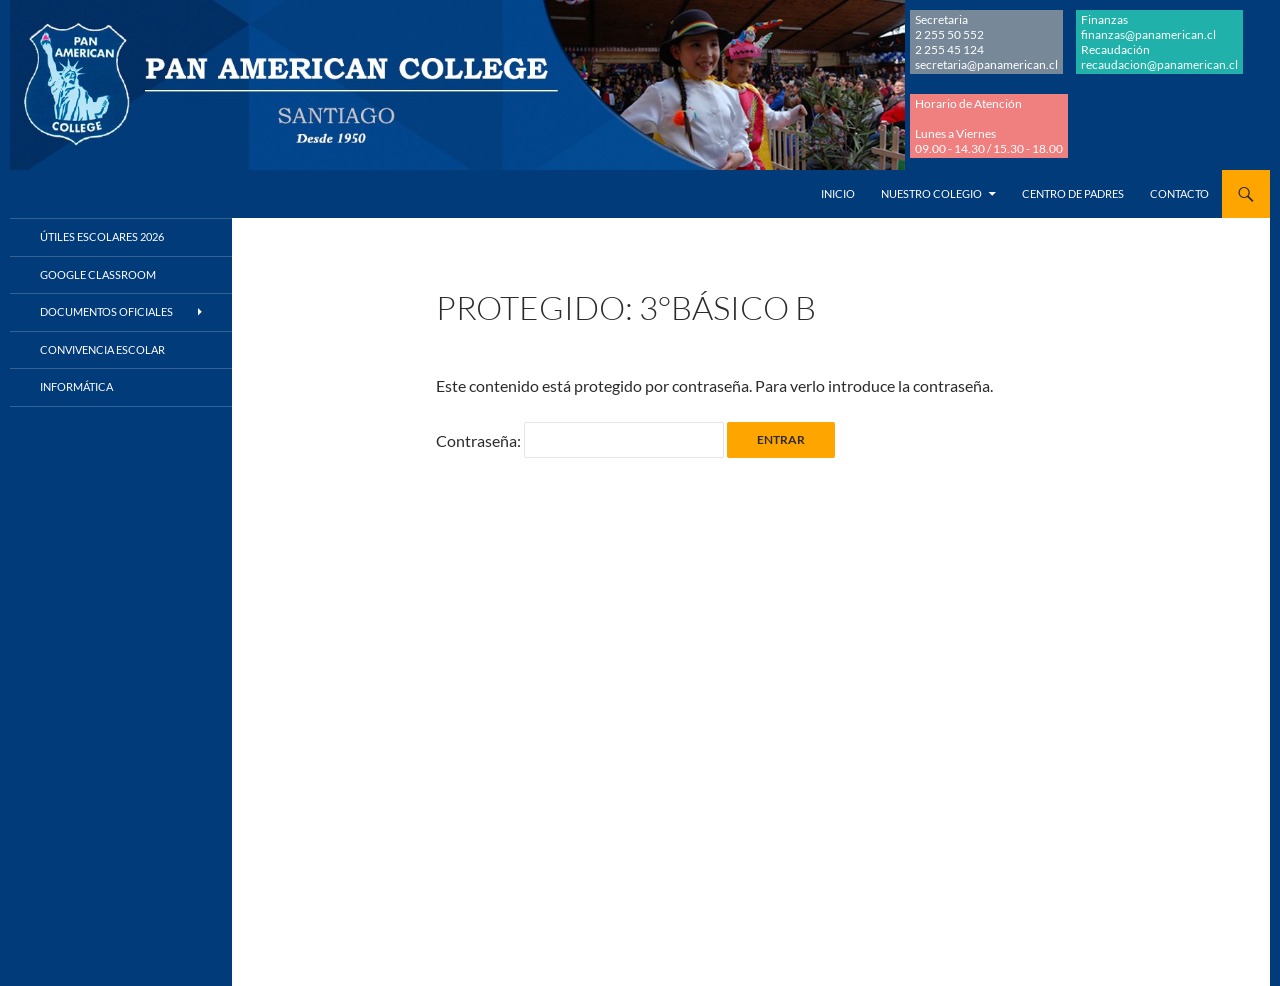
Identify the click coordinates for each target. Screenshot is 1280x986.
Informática (76, 386)
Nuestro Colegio (931, 193)
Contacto (1179, 193)
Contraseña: (580, 440)
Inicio (838, 193)
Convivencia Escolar (102, 349)
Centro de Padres (1073, 193)
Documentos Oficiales (106, 311)
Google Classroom (98, 274)
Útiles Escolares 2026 (102, 236)
